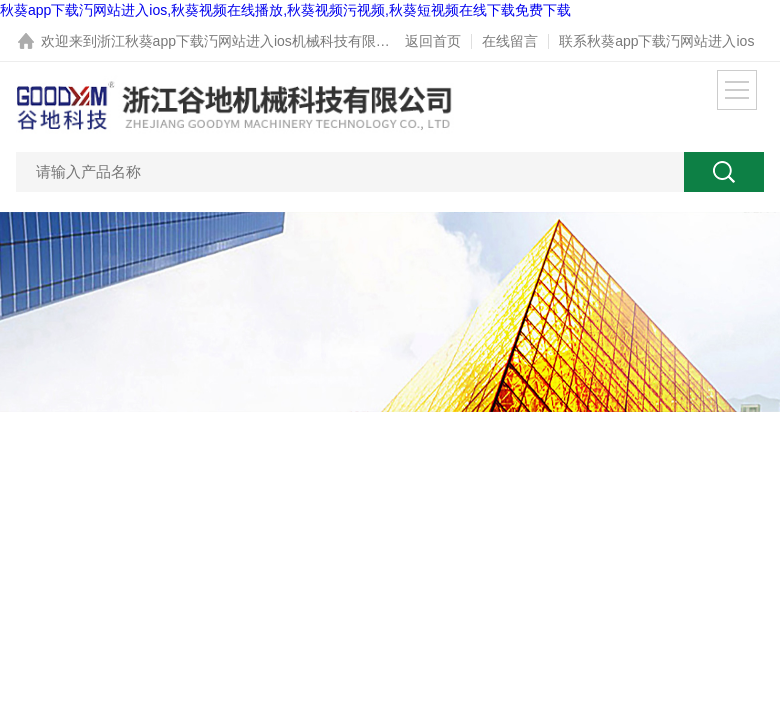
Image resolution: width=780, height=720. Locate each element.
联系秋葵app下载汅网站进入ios (656, 41)
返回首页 (433, 41)
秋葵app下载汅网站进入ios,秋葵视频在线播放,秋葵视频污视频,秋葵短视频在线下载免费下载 (285, 10)
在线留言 (510, 41)
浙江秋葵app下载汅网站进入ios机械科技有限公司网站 (264, 41)
